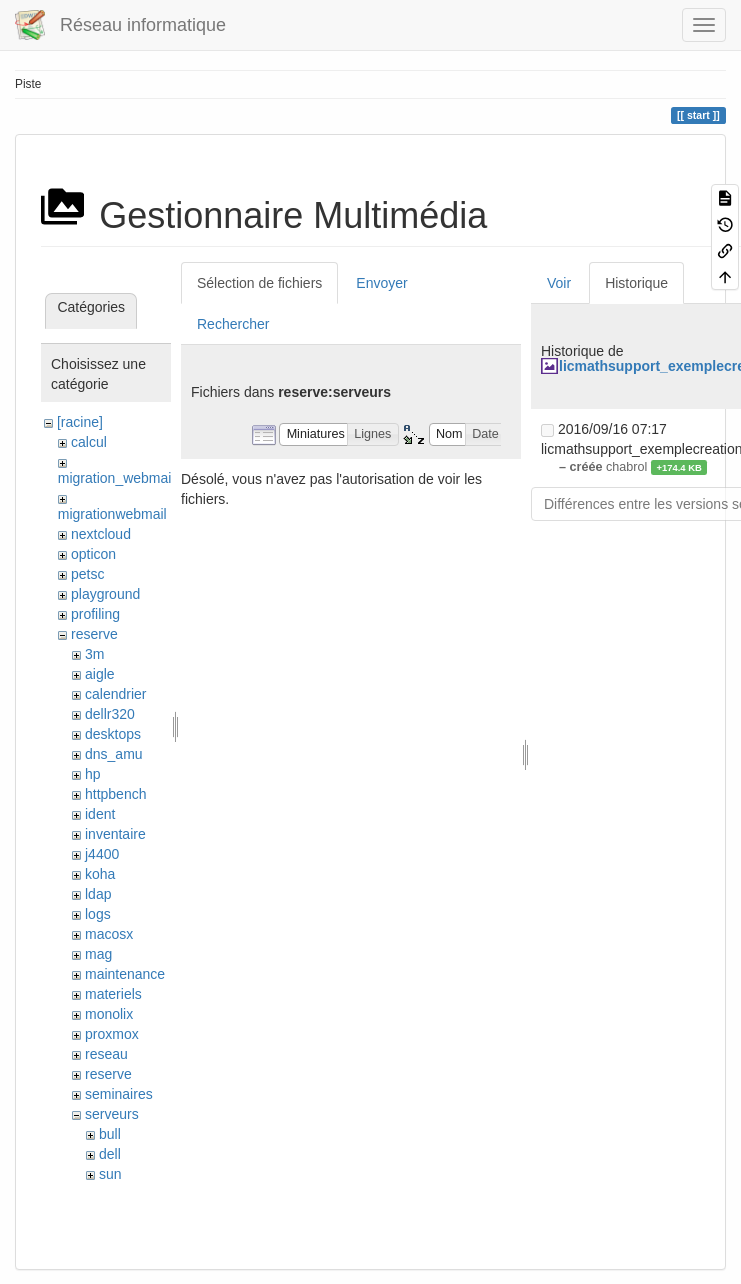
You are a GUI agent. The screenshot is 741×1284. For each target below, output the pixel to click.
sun (110, 1174)
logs (98, 914)
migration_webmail (116, 478)
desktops (113, 734)
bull (110, 1134)
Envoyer (381, 283)
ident (100, 814)
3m (94, 654)
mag (98, 954)
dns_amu (114, 754)
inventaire (115, 834)
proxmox (112, 1034)
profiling (95, 614)
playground (105, 594)
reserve (94, 634)
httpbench (116, 794)
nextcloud (101, 534)
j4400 (102, 854)
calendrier (115, 694)
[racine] (80, 422)
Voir (559, 283)
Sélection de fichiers (259, 283)
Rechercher (233, 324)
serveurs (112, 1114)
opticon (93, 554)
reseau (106, 1054)
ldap (98, 894)
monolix (109, 1014)
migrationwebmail (112, 514)
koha (100, 874)
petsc (87, 574)
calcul (89, 442)
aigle (100, 674)
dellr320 (110, 714)
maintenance (125, 974)
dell (110, 1154)
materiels (113, 994)
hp (93, 774)
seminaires (119, 1094)
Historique (636, 283)
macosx (109, 934)
